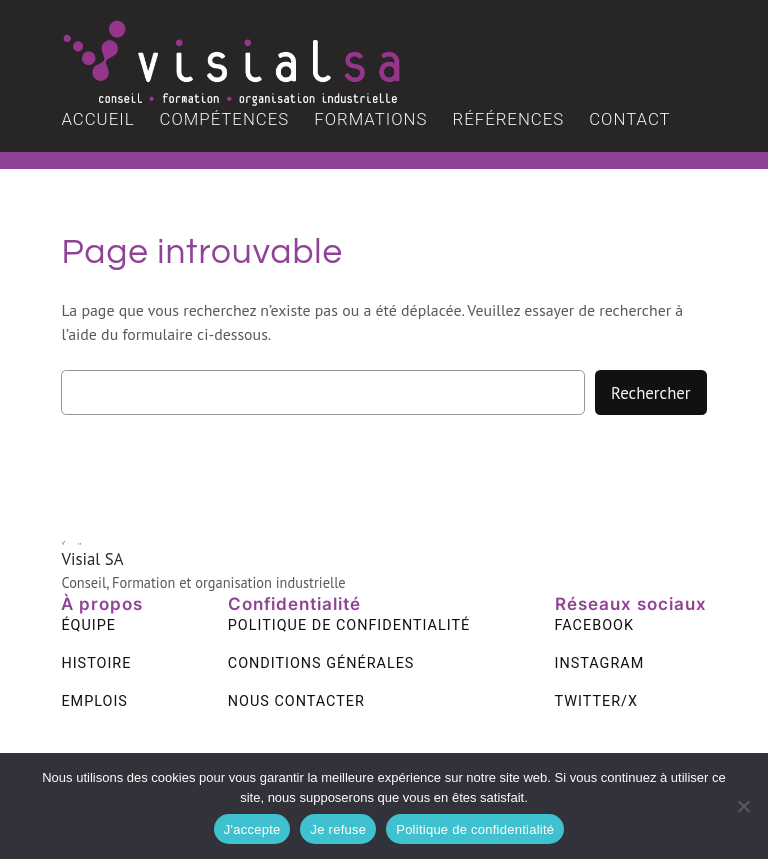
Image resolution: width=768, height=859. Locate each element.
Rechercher (650, 393)
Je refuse (338, 829)
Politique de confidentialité (475, 829)
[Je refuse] (743, 806)
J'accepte (252, 829)
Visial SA (92, 559)
